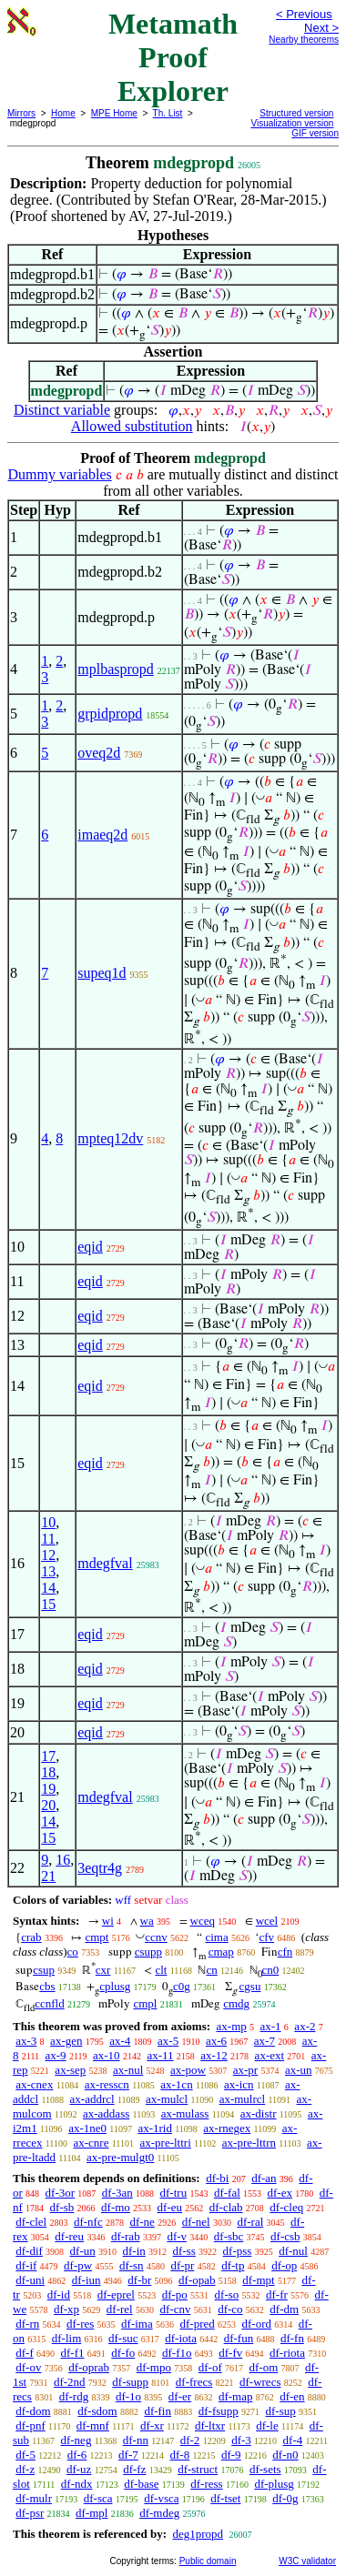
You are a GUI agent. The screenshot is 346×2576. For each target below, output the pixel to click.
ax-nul (128, 2070)
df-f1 (73, 2353)
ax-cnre (90, 2142)
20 (48, 1805)
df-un (83, 2251)
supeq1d (101, 973)
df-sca (98, 2498)
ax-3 (25, 2041)
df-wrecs (259, 2382)
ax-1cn (176, 2084)
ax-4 (119, 2041)
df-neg (75, 2440)
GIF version (315, 133)
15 (48, 1604)
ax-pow (188, 2070)
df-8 (180, 2454)
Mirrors (21, 113)
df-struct (198, 2469)
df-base (141, 2483)
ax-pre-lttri (164, 2142)
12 (48, 1555)
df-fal (227, 2192)
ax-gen (66, 2041)
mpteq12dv (110, 1138)
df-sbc (229, 2236)
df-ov (28, 2367)
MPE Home (114, 113)
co (72, 1951)
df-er (179, 2396)
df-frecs (194, 2382)
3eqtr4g (99, 1868)
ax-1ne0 (87, 2128)
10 (48, 1522)
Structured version (296, 113)
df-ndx (77, 2483)
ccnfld (49, 2003)
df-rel (120, 2309)
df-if (25, 2265)
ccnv (156, 1937)
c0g (181, 1986)
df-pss (237, 2251)
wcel (267, 1920)
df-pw (78, 2265)
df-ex (280, 2192)
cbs (47, 1986)
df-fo (123, 2353)
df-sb (62, 2207)
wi (108, 1920)
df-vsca (161, 2498)
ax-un (298, 2070)
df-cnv (174, 2309)
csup (44, 1970)
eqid (90, 1246)
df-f (24, 2353)
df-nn (135, 2440)
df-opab (196, 2280)
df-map (236, 2396)
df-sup (281, 2411)
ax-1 (270, 2026)
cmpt (96, 1937)
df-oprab (88, 2367)
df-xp (66, 2309)
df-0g (285, 2498)
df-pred (196, 2323)
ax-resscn (107, 2084)
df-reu (69, 2236)
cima (216, 1937)
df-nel (196, 2222)
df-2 (190, 2440)
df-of (210, 2367)
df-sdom (97, 2411)
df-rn (27, 2323)
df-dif (29, 2251)
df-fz (134, 2469)
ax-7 (264, 2041)
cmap (221, 1951)
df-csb (285, 2236)
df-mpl (91, 2513)
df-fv (230, 2353)
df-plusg (273, 2483)
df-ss (184, 2251)
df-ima (137, 2323)
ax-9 (56, 2055)
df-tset (225, 2498)
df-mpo (154, 2367)
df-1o (128, 2396)
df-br (139, 2280)
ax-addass (106, 2113)
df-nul (293, 2251)
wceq (202, 1920)
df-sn (131, 2265)
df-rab (125, 2236)
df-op (284, 2265)
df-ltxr (210, 2425)
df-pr (182, 2265)
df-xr (152, 2425)
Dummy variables (60, 474)
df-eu (170, 2207)
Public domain (208, 2561)
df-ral (250, 2222)
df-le (267, 2425)
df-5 (25, 2454)
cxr (103, 1970)
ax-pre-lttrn (249, 2142)
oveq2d (98, 752)
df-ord (257, 2323)
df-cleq (286, 2207)
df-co (230, 2309)
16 (63, 1859)
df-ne (141, 2222)
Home (63, 113)
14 (48, 1587)
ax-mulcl (167, 2099)
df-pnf (30, 2425)
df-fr (277, 2294)
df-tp (232, 2265)
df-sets (265, 2469)
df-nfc (88, 2222)
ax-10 (106, 2055)
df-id (58, 2294)
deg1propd (197, 2534)
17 (48, 1756)
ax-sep (70, 2070)
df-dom (32, 2411)
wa (147, 1920)
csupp (148, 1951)
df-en (292, 2396)
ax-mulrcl (242, 2099)
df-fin (157, 2411)
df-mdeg (159, 2513)
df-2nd (70, 2382)
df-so (227, 2294)
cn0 (271, 1970)
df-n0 (285, 2454)
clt (161, 1970)
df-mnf (92, 2425)
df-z (25, 2469)
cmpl (145, 2003)
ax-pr (245, 2070)
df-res (80, 2323)
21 (48, 1876)
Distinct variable (62, 410)
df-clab (226, 2207)
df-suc (123, 2338)
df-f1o (177, 2353)
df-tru (174, 2192)
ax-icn (238, 2084)
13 (48, 1571)
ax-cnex (34, 2084)
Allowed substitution (132, 426)
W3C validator (307, 2561)
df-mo (115, 2207)
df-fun (239, 2338)
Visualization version (291, 123)
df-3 (241, 2440)
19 (48, 1788)
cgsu (250, 1986)
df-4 (293, 2440)
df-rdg (74, 2396)
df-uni (30, 2280)
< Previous (304, 14)
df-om (263, 2367)
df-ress (206, 2483)
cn (211, 1970)
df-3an (117, 2192)
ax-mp (232, 2026)
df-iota (181, 2338)
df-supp (130, 2382)
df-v (177, 2236)
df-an (263, 2178)
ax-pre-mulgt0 (120, 2157)
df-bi (217, 2178)
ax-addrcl (92, 2099)
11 (48, 1538)
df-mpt (258, 2280)
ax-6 (216, 2041)
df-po (175, 2294)
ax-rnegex (226, 2128)
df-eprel (116, 2294)
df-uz (78, 2469)
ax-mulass (185, 2113)
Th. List (168, 113)
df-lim (67, 2338)
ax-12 (214, 2055)
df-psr (29, 2513)
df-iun (86, 2280)
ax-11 (160, 2055)
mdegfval (104, 1563)
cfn (285, 1951)
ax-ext (269, 2055)
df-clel (30, 2222)
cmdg (236, 2003)
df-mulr (33, 2498)
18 (48, 1772)
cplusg (114, 1986)
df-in (134, 2251)
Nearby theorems (304, 40)
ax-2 (304, 2026)
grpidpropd (109, 713)
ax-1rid (154, 2128)
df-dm (284, 2309)
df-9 (231, 2454)
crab (31, 1937)
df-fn (292, 2338)
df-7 (128, 2454)
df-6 (77, 2454)
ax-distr (258, 2113)
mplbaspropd (115, 669)
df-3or (61, 2192)
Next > (321, 28)
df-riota (287, 2353)
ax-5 (168, 2041)
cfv (266, 1937)
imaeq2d (102, 834)
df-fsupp (218, 2411)
